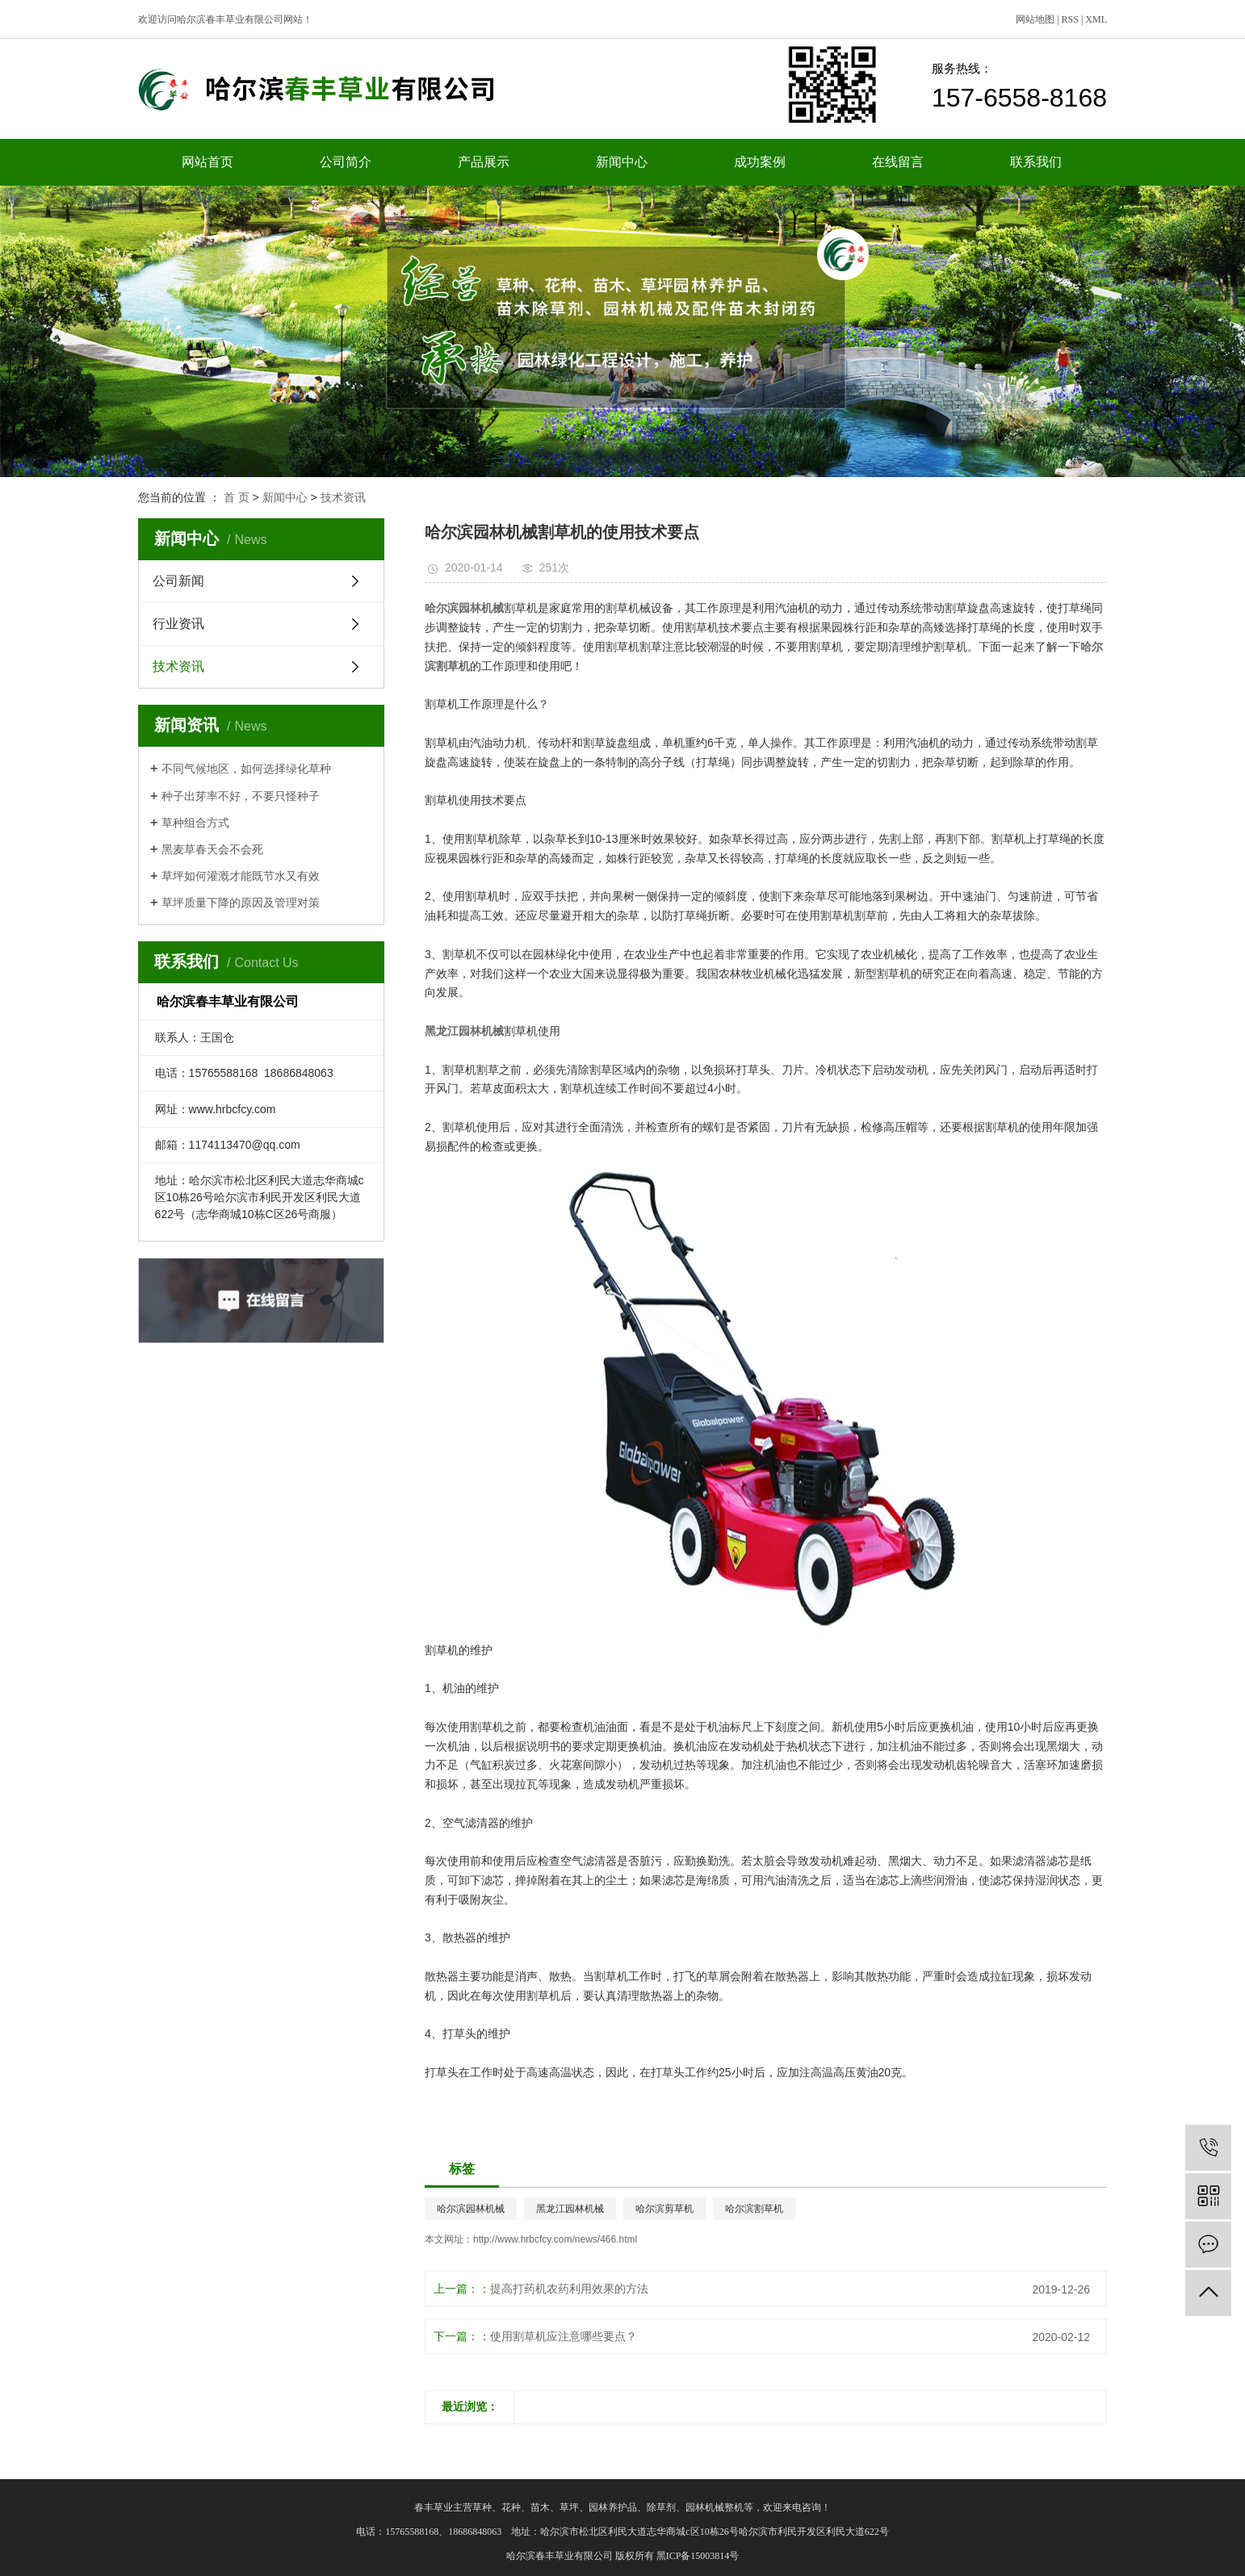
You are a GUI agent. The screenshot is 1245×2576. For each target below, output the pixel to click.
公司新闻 (178, 581)
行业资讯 (178, 623)
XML (1096, 19)
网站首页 (207, 162)
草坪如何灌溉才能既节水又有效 (240, 875)
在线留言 (898, 162)
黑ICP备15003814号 (698, 2555)
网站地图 (1035, 19)
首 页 (236, 497)
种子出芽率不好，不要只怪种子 (240, 796)
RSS (1070, 19)
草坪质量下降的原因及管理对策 (240, 902)
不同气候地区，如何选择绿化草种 (246, 768)
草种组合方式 (195, 822)
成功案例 (760, 162)
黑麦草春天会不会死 (212, 849)
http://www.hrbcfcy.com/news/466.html (555, 2239)
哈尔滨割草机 (754, 2208)
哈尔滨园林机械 (471, 2208)
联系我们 (1036, 162)
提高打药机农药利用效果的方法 (569, 2288)
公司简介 (345, 162)
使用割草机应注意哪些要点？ (563, 2336)
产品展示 (483, 162)
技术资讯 (343, 497)
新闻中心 (622, 162)
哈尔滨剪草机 (664, 2208)
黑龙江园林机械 (570, 2208)
